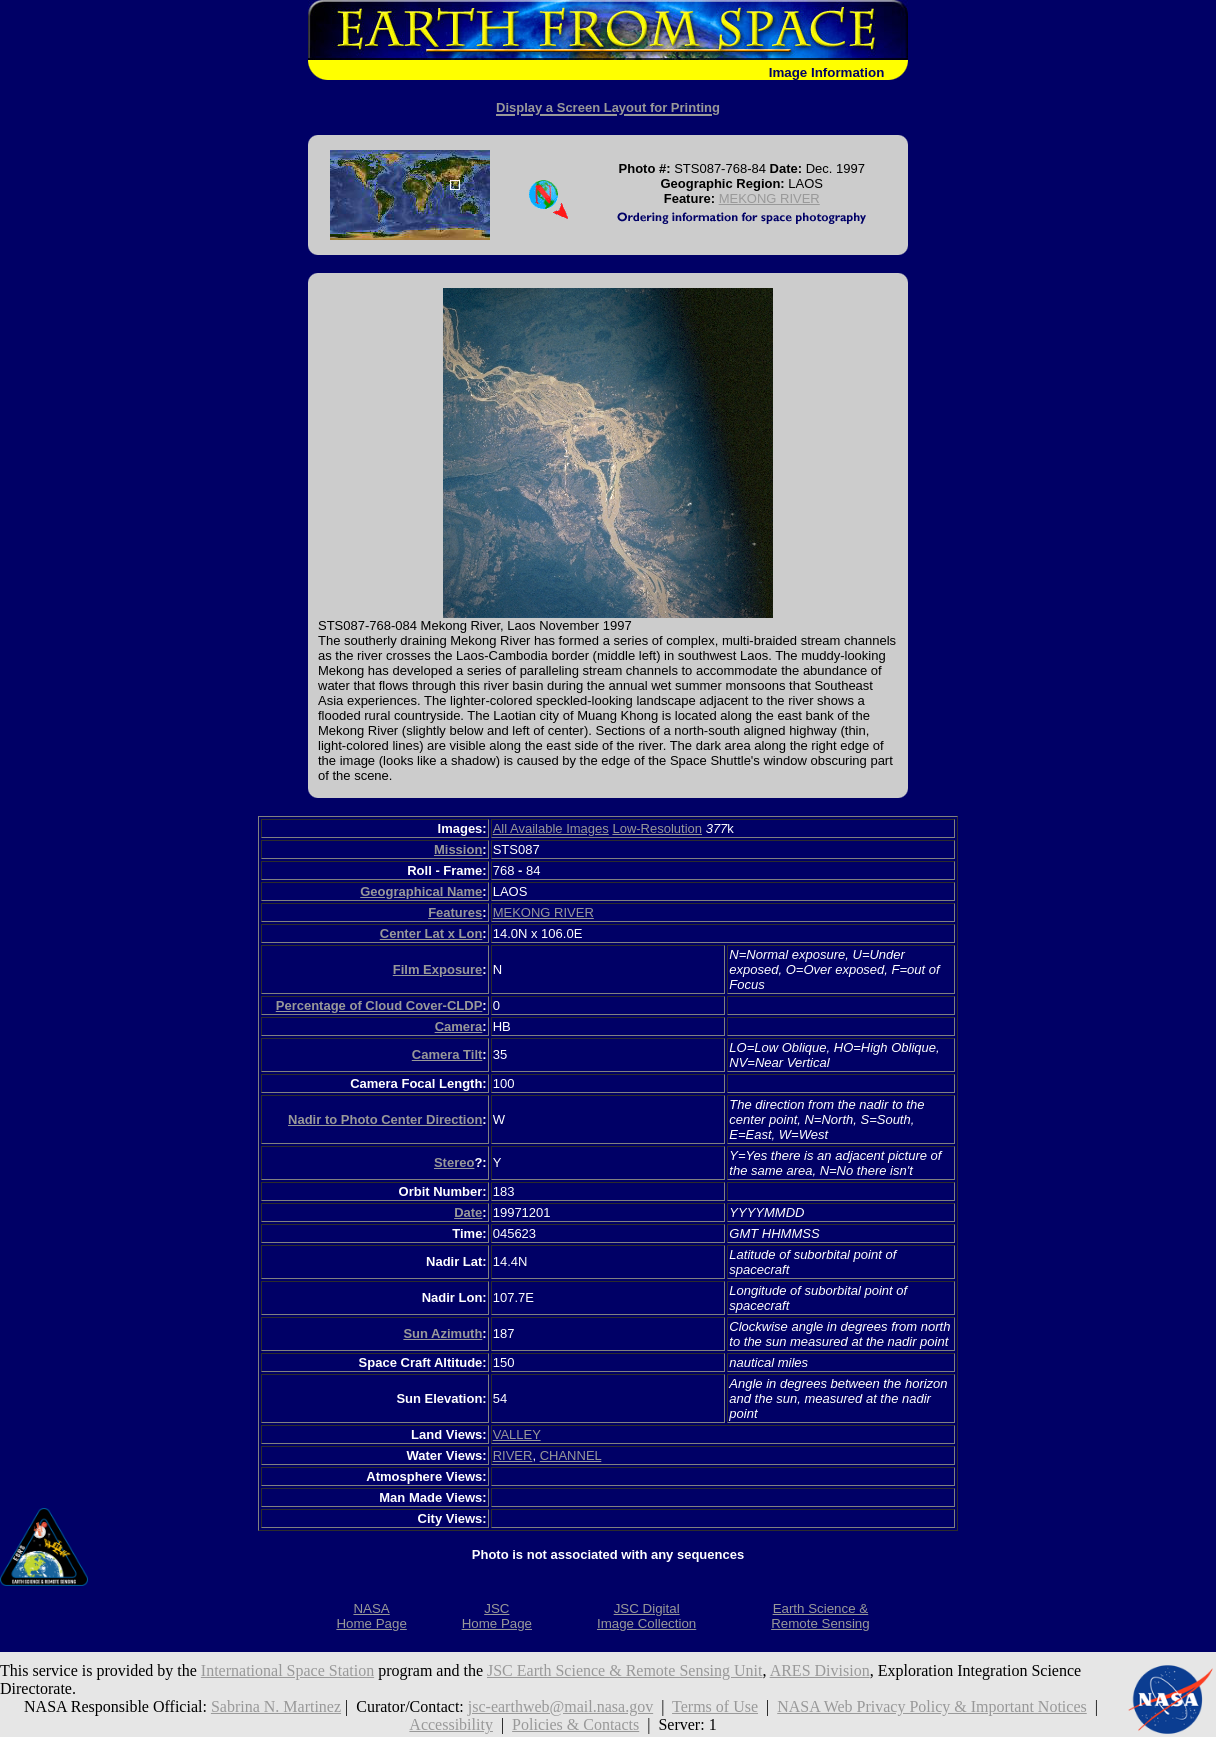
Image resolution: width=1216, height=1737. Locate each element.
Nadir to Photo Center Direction (385, 1119)
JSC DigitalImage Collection (646, 1616)
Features (455, 912)
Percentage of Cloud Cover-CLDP (379, 1005)
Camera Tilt (447, 1054)
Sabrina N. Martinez (276, 1706)
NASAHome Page (371, 1616)
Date (468, 1212)
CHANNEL (571, 1455)
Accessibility (451, 1724)
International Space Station (287, 1670)
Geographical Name (421, 891)
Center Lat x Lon (431, 933)
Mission (458, 849)
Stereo (454, 1162)
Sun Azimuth (442, 1333)
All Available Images (551, 828)
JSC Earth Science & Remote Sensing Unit (625, 1670)
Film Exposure (438, 969)
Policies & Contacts (575, 1724)
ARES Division (820, 1670)
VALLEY (517, 1434)
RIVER (513, 1455)
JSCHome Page (497, 1616)
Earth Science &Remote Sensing (820, 1616)
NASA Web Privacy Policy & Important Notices (932, 1706)
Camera (459, 1026)
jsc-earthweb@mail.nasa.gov (560, 1706)
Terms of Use (715, 1706)
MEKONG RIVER (769, 198)
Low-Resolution (657, 828)
